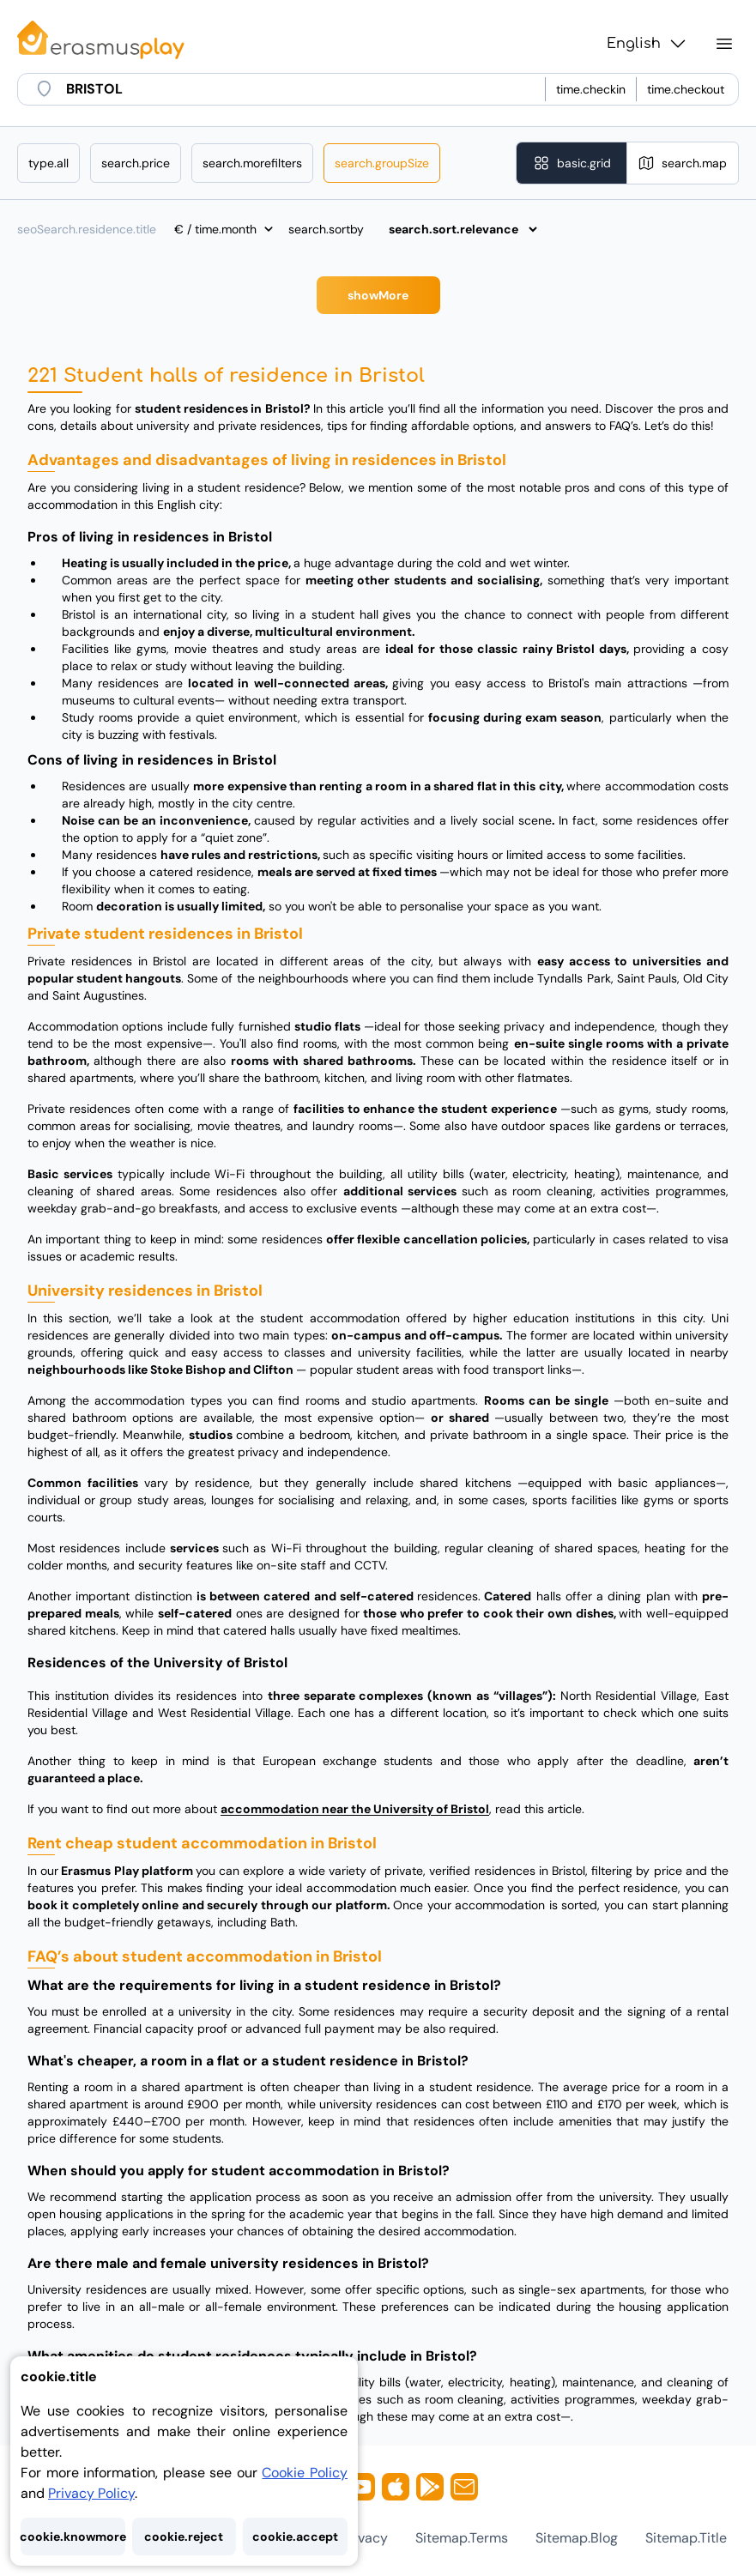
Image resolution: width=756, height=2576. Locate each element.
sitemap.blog (576, 2538)
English (647, 43)
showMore (378, 295)
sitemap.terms (461, 2538)
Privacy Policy (91, 2493)
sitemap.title (686, 2538)
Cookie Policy (305, 2473)
